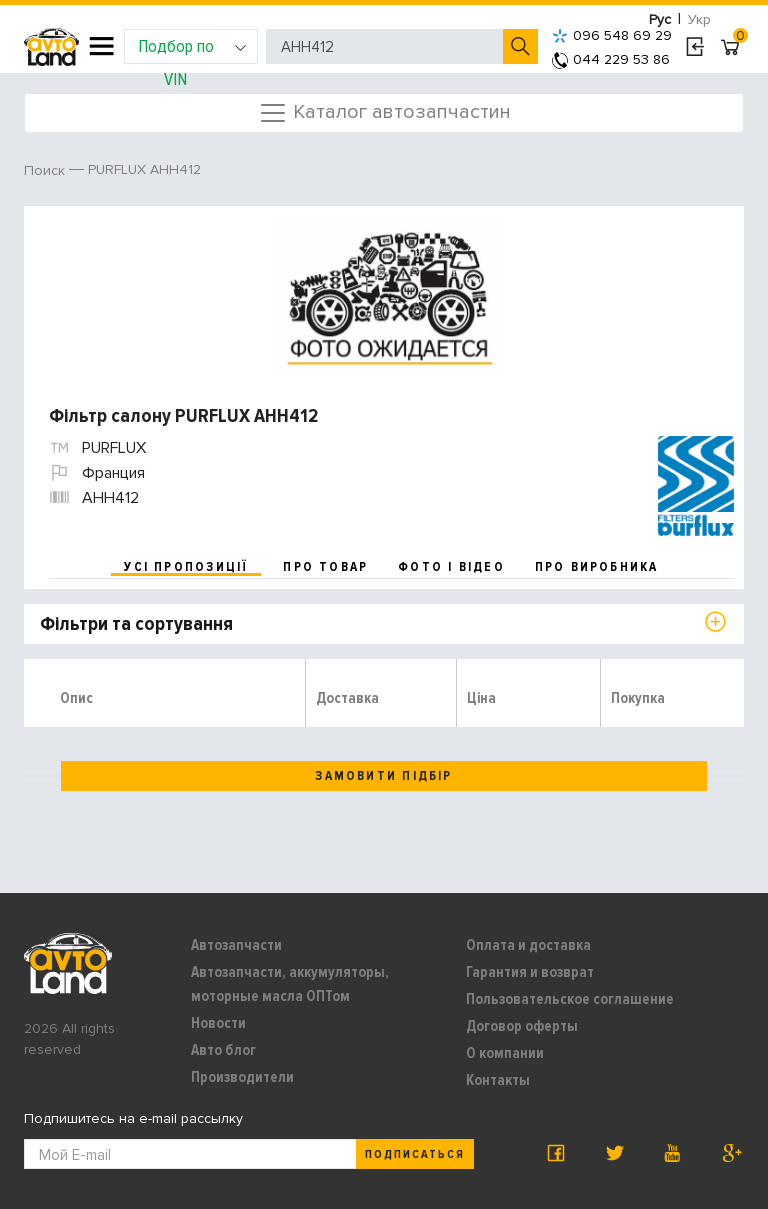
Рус (660, 19)
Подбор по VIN (192, 49)
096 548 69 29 (612, 35)
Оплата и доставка (528, 945)
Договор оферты (522, 1026)
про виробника (597, 567)
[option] (386, 296)
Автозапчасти (236, 945)
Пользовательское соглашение (570, 999)
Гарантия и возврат (530, 972)
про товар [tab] (325, 567)
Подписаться (415, 1154)
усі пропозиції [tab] (186, 567)
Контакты (498, 1080)
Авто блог (223, 1050)
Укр (699, 19)
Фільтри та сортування (136, 624)
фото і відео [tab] (451, 567)
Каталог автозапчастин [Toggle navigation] (384, 113)
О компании (505, 1053)
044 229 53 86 (611, 59)
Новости (218, 1023)
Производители (242, 1077)
